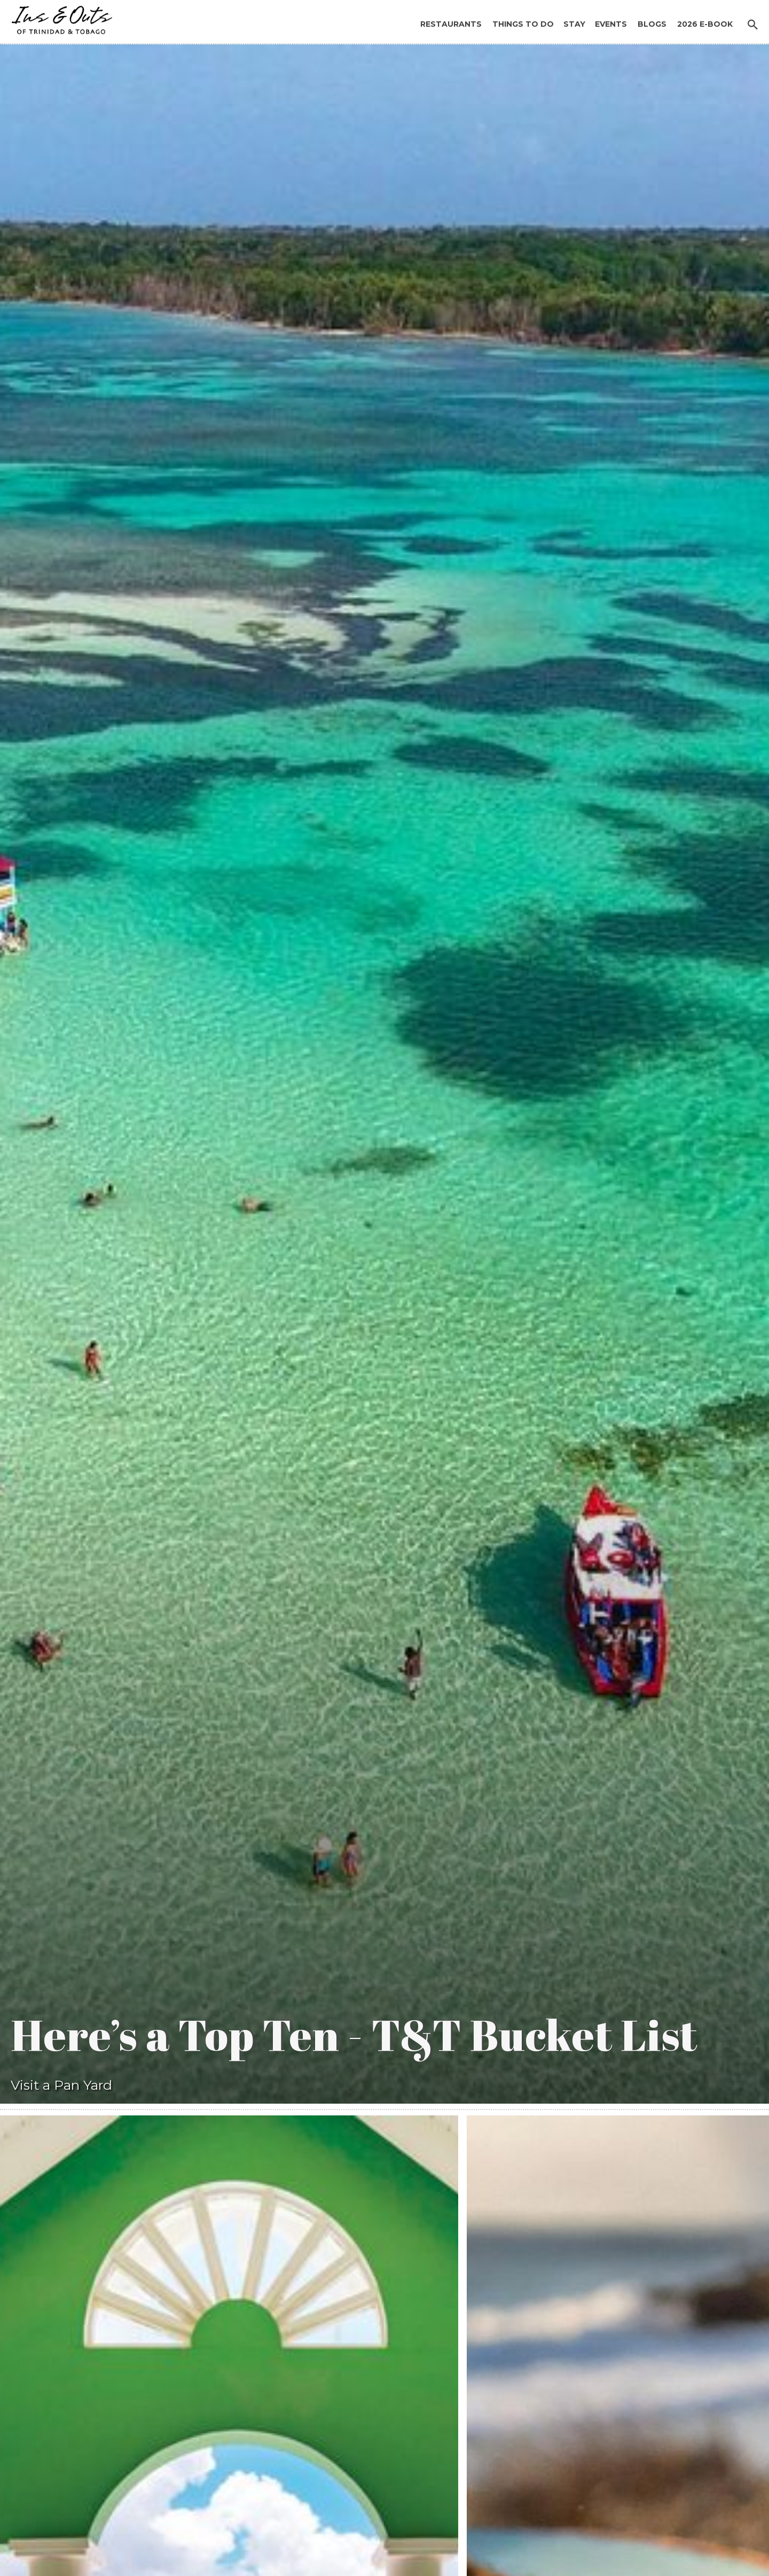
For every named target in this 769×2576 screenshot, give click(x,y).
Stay (574, 24)
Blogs (652, 24)
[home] (58, 17)
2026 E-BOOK (705, 24)
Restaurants (451, 24)
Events (611, 24)
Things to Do (523, 24)
